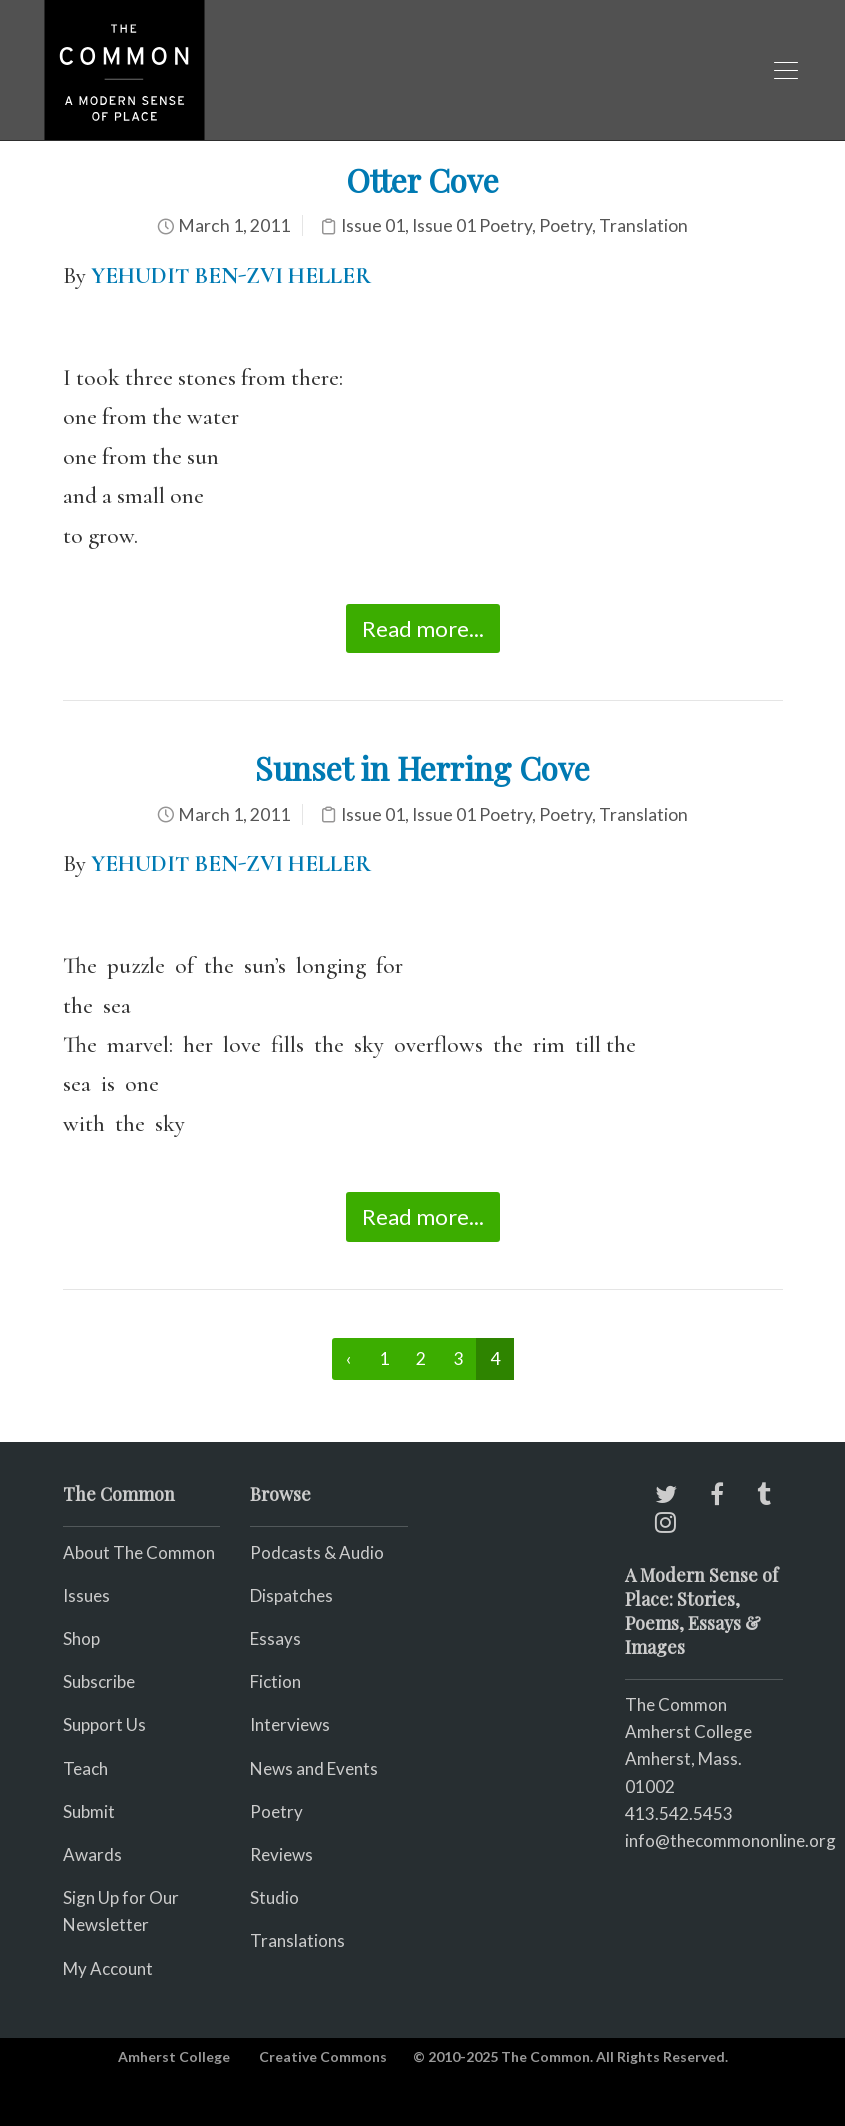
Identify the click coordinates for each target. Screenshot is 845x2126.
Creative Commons (323, 2056)
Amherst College (174, 2056)
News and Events (314, 1768)
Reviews (281, 1854)
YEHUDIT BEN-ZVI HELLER (233, 864)
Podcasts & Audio (317, 1552)
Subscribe (99, 1681)
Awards (92, 1854)
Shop (81, 1638)
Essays (275, 1638)
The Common (676, 1704)
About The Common (139, 1552)
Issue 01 (373, 225)
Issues (86, 1595)
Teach (85, 1768)
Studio (274, 1897)
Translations (297, 1940)
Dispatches (291, 1595)
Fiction (275, 1681)
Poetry (565, 225)
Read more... (423, 628)
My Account (108, 1968)
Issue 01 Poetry (472, 225)
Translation (643, 225)
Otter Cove (422, 179)
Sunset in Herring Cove (422, 767)
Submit (89, 1811)
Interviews (290, 1724)
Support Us (104, 1724)
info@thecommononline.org (730, 1840)
